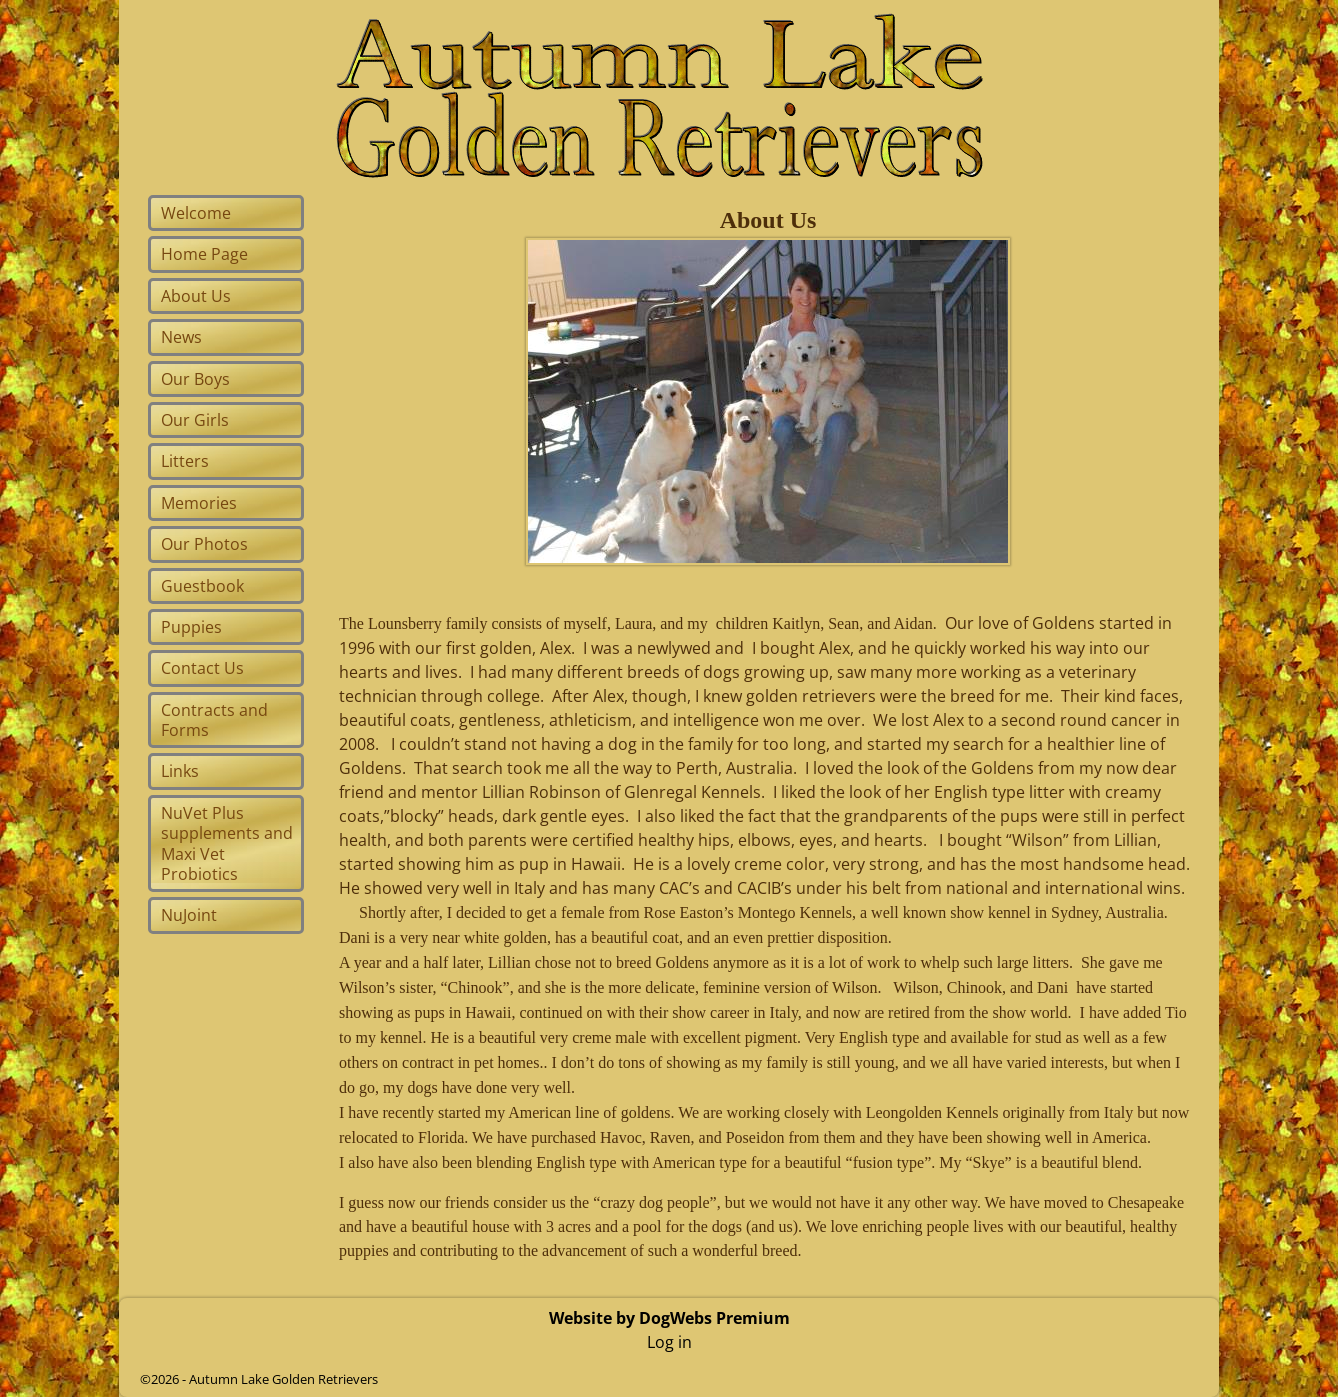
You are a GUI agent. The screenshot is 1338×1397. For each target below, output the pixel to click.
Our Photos (204, 544)
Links (180, 771)
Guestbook (202, 586)
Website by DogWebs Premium (669, 1318)
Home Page (204, 254)
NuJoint (189, 915)
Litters (185, 461)
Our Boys (195, 379)
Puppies (191, 627)
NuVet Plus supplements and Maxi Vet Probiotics (227, 843)
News (181, 337)
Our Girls (195, 420)
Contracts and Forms (214, 720)
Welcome (196, 213)
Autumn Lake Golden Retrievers (283, 1379)
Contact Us (202, 668)
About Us (196, 296)
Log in (669, 1342)
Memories (199, 503)
